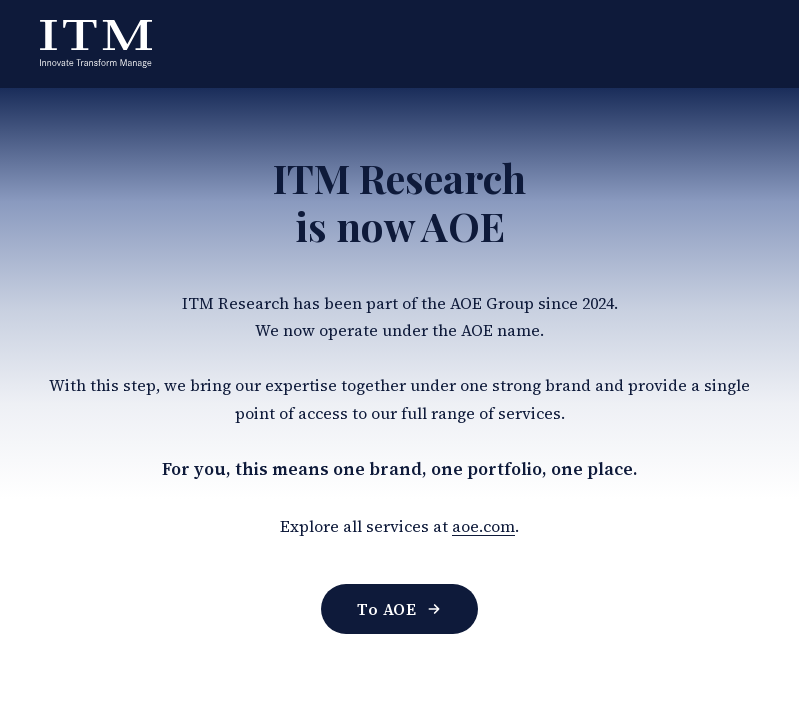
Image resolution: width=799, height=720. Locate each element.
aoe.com (483, 526)
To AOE (399, 609)
